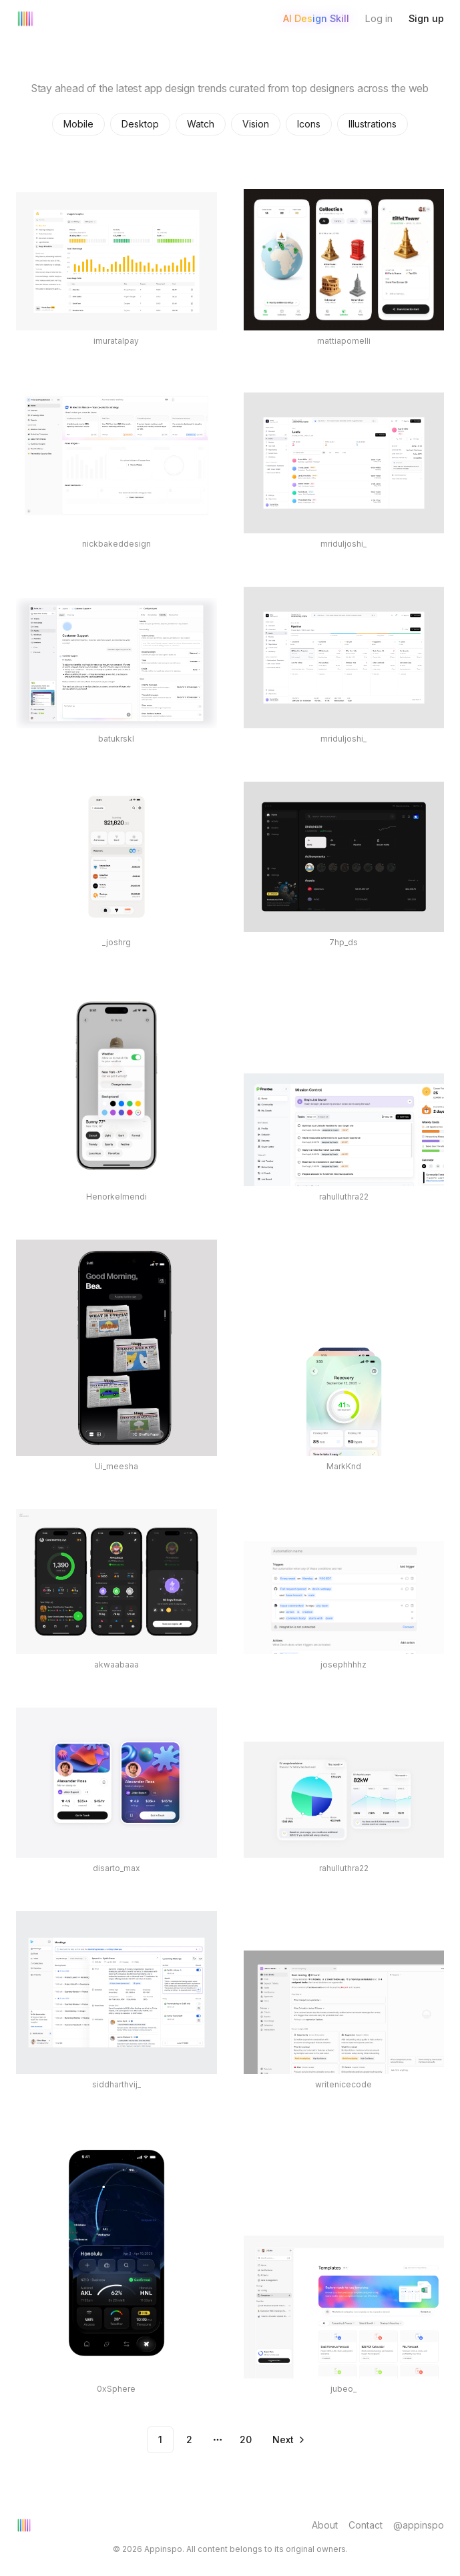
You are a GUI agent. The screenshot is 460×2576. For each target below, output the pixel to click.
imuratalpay (116, 341)
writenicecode (343, 2084)
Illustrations (373, 124)
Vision (255, 124)
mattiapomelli (344, 341)
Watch (200, 124)
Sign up (426, 18)
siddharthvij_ (116, 2084)
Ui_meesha (116, 1466)
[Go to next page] (288, 2439)
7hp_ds (343, 942)
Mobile (78, 124)
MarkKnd (343, 1466)
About (325, 2525)
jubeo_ (343, 2389)
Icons (308, 124)
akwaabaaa (116, 1664)
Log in (379, 18)
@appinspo (418, 2525)
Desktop (140, 124)
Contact (366, 2525)
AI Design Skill (316, 18)
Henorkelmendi (116, 1197)
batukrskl (116, 739)
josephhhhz (343, 1664)
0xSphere (116, 2389)
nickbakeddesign (116, 544)
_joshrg (116, 942)
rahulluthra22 (344, 1197)
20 (246, 2439)
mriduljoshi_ (343, 544)
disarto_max (116, 1868)
